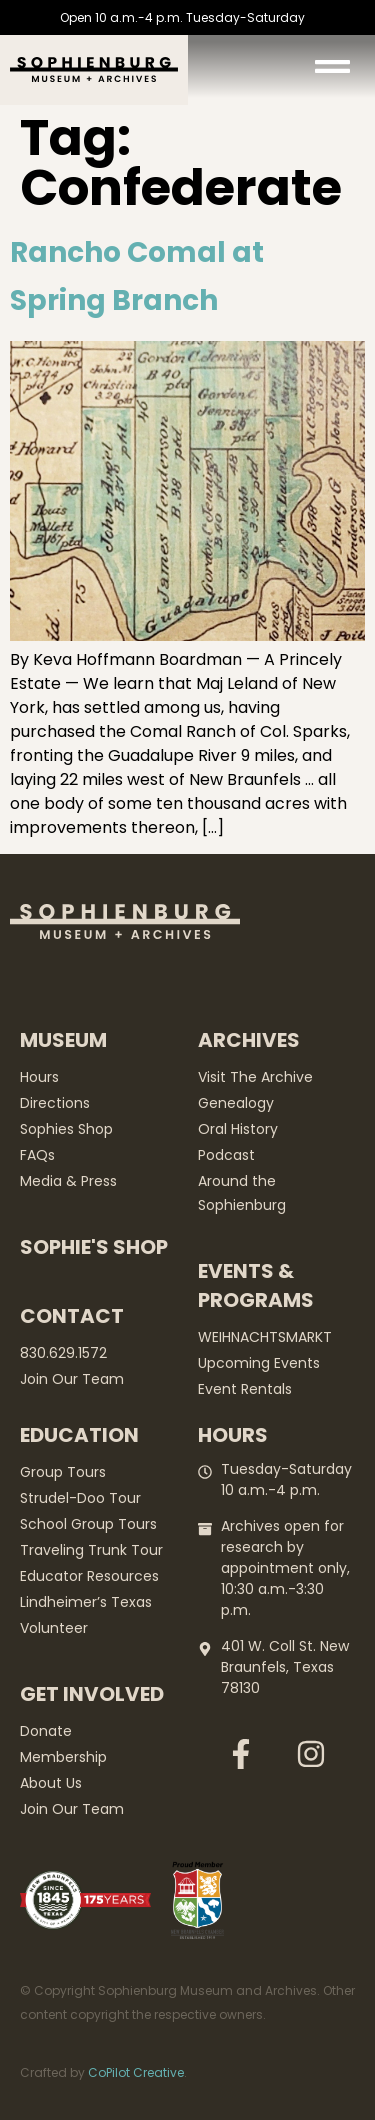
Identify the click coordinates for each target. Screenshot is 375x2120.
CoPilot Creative (136, 2072)
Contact (72, 1316)
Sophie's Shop (94, 1247)
